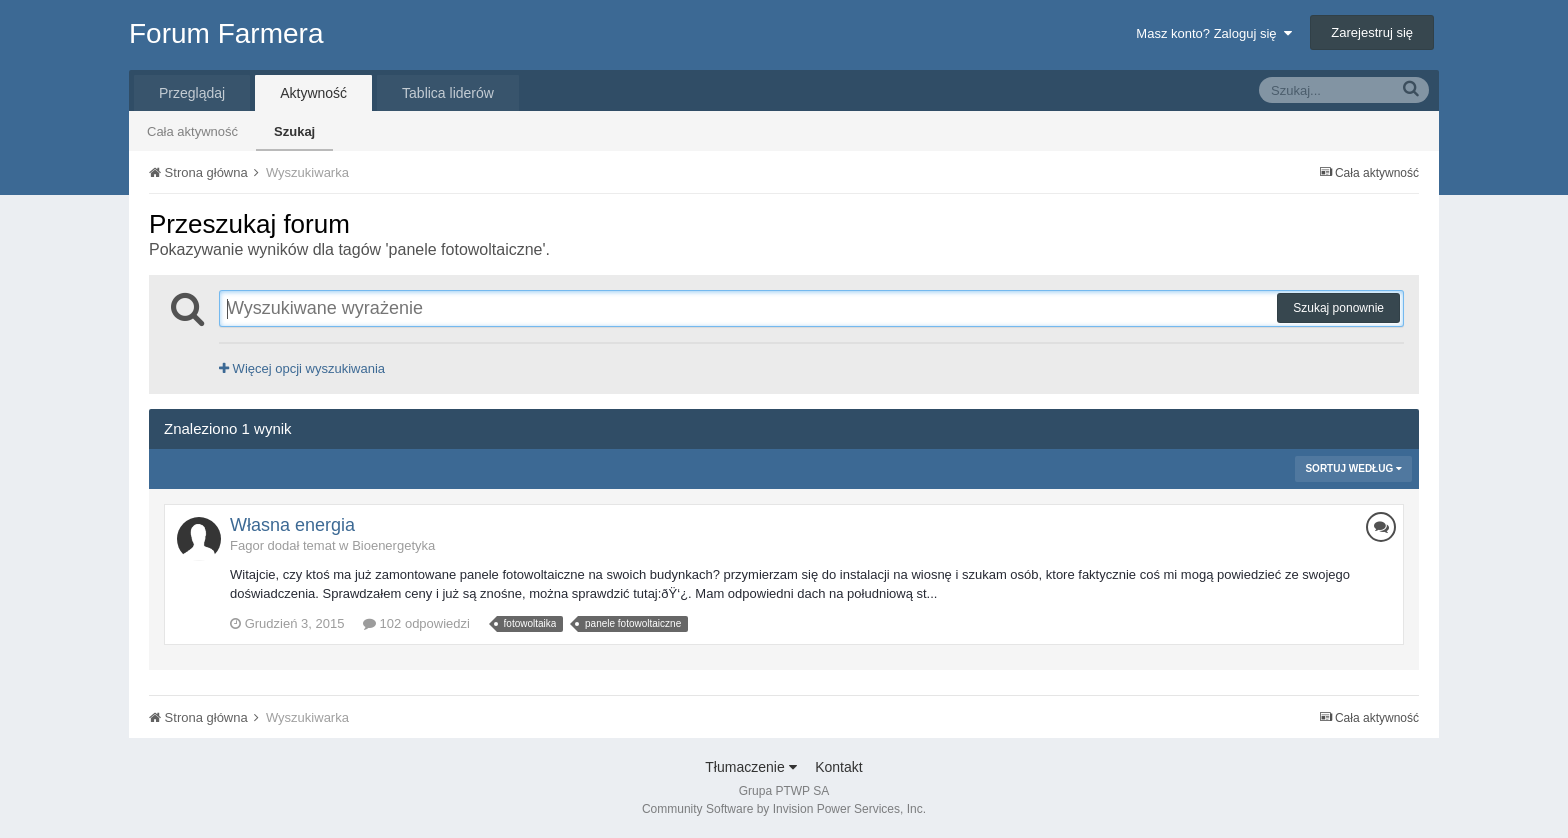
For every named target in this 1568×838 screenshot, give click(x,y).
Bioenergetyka (393, 545)
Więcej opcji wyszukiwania (302, 368)
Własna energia (292, 525)
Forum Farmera (226, 33)
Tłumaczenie (750, 767)
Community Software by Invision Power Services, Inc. (784, 809)
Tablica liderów (448, 93)
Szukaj (294, 131)
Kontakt (838, 767)
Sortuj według (1353, 468)
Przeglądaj (192, 93)
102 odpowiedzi (416, 623)
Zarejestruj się (1372, 32)
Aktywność (313, 93)
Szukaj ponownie (1338, 308)
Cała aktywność (192, 131)
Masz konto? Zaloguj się (1213, 33)
